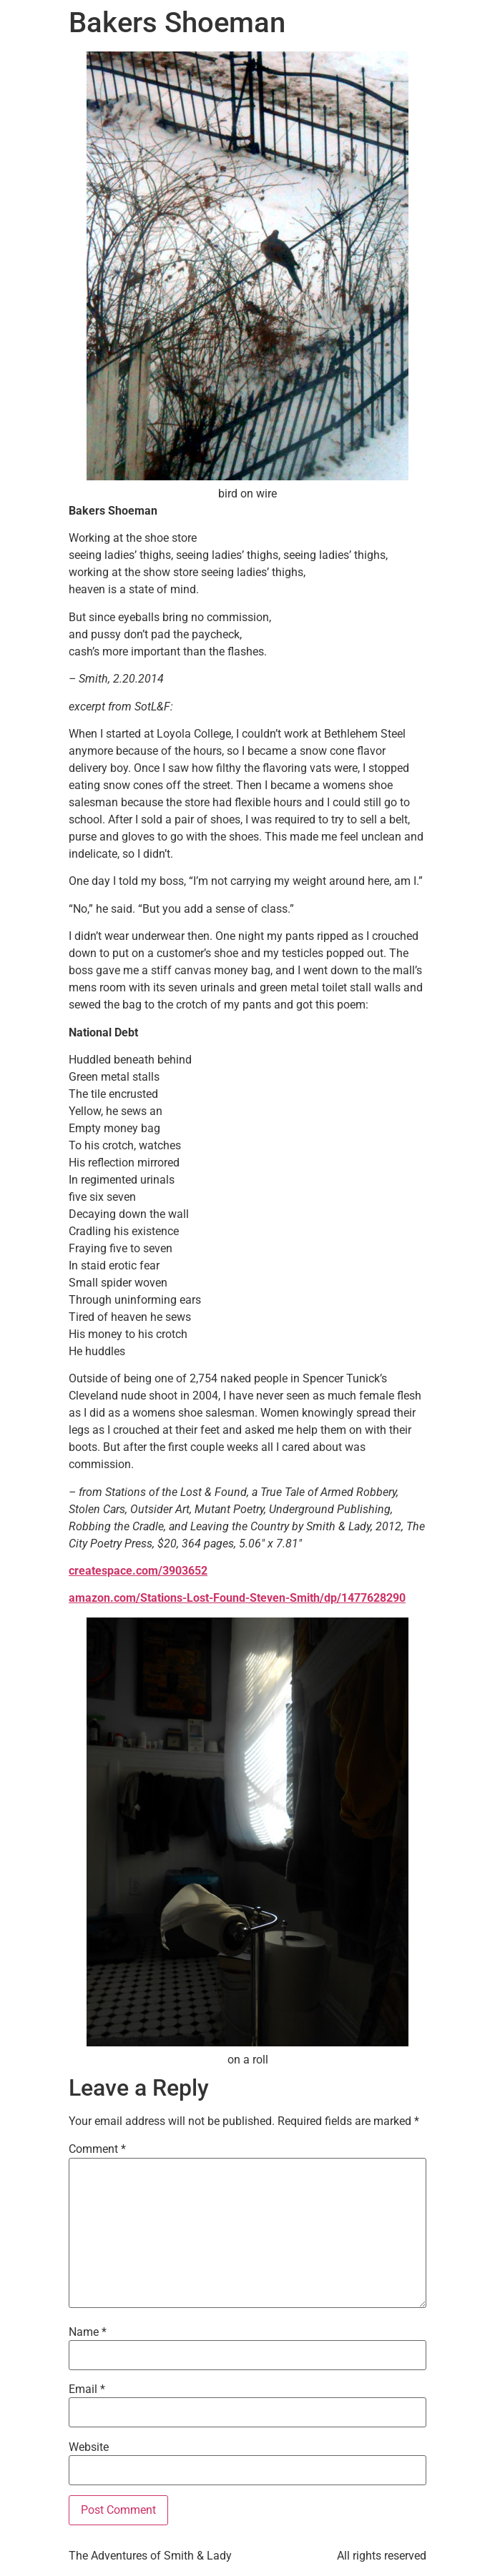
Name (88, 2332)
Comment (97, 2149)
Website (89, 2447)
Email (87, 2389)
